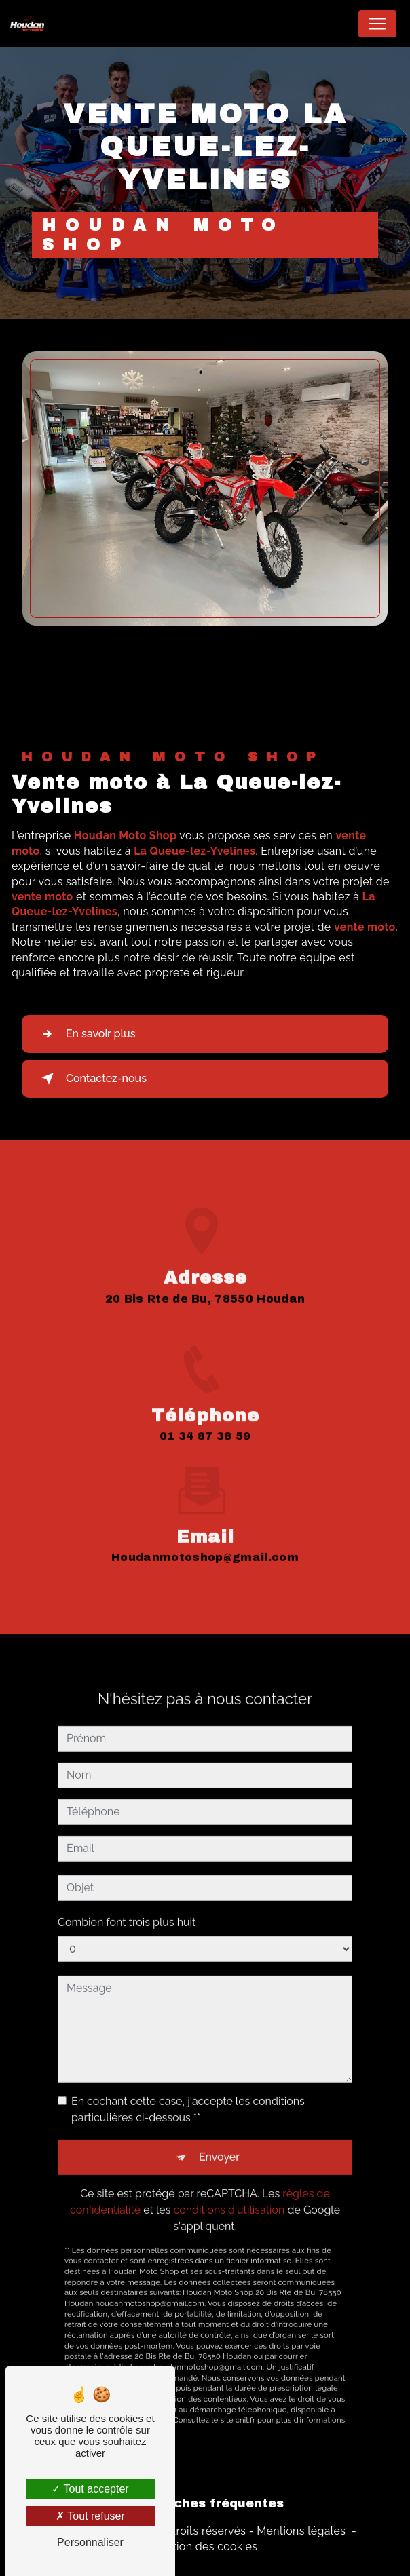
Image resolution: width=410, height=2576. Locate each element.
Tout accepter (90, 2489)
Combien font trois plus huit (126, 1908)
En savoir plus (86, 1033)
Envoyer (219, 2143)
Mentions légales (301, 2530)
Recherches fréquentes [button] (205, 2503)
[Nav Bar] (377, 23)
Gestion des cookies (205, 2546)
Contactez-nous (91, 1078)
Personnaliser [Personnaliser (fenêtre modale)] (90, 2542)
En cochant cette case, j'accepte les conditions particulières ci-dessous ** (188, 2096)
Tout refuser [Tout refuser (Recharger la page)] (90, 2516)
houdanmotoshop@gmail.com (205, 1544)
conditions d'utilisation (229, 2196)
